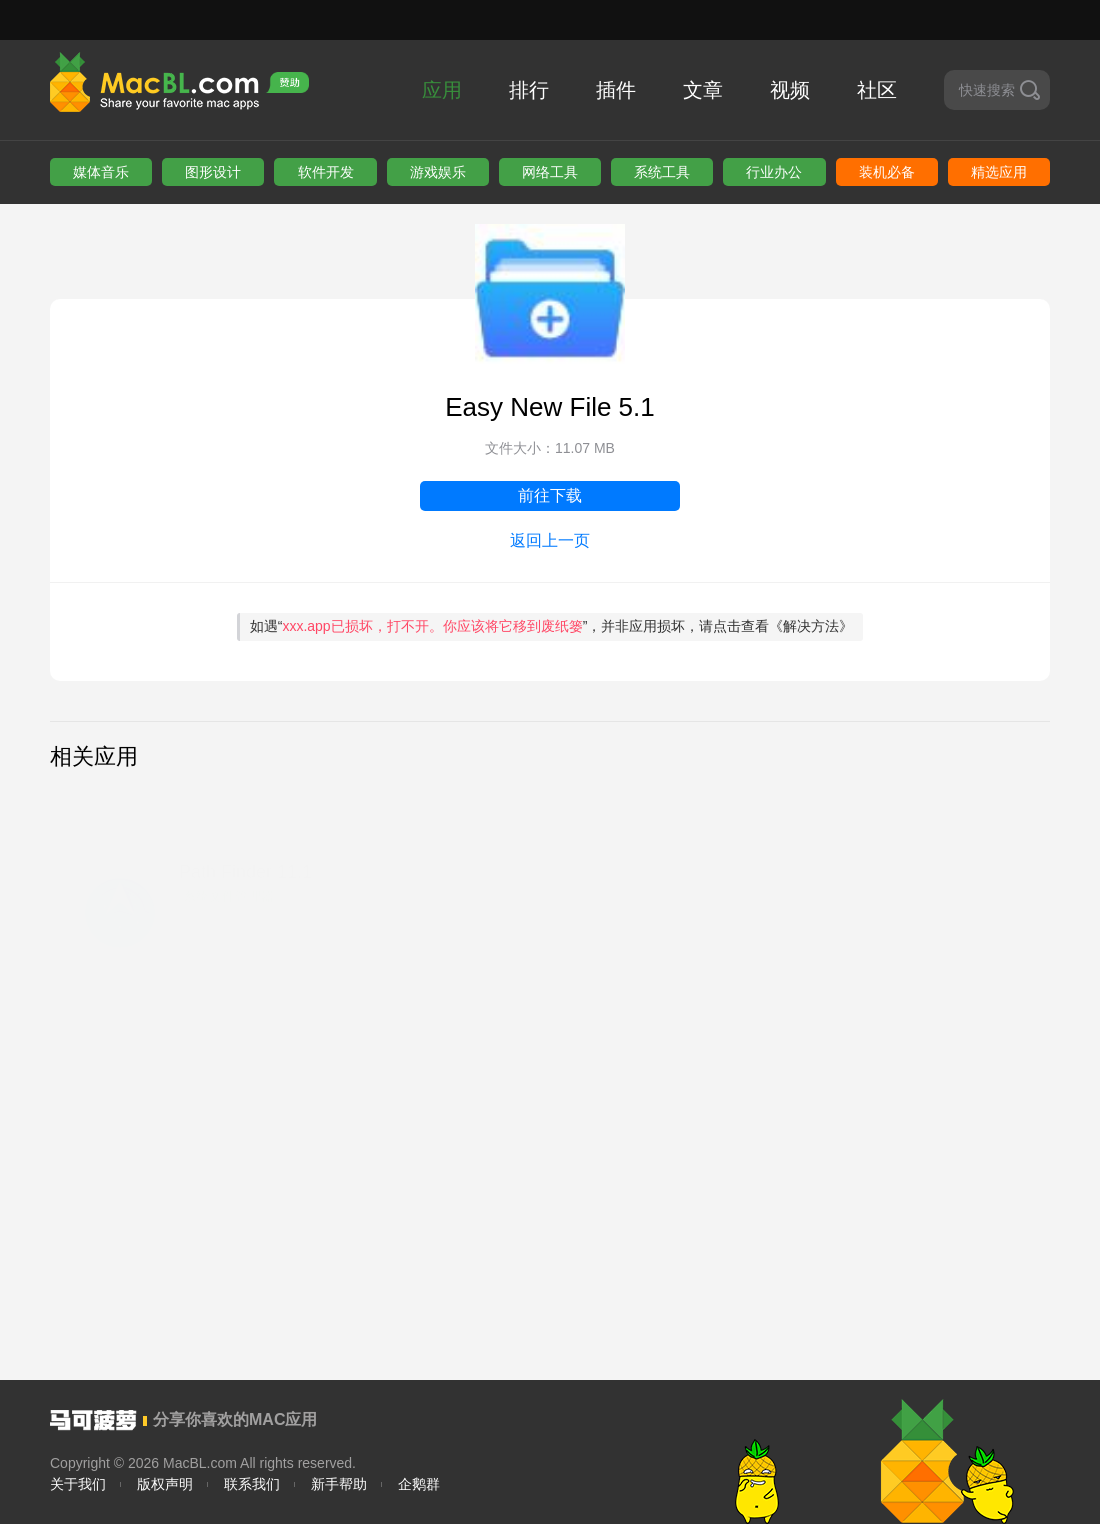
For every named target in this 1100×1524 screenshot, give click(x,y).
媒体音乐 (101, 172)
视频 (790, 90)
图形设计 (213, 172)
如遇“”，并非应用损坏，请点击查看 (552, 626)
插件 (616, 90)
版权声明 (165, 1484)
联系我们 (252, 1484)
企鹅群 (419, 1484)
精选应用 (999, 172)
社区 (877, 90)
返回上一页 (550, 540)
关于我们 (78, 1484)
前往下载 (550, 495)
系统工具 (662, 172)
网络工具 (550, 172)
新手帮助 (339, 1484)
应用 (442, 90)
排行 (529, 90)
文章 (703, 90)
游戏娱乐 (438, 172)
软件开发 (326, 172)
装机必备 (887, 172)
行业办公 (774, 172)
